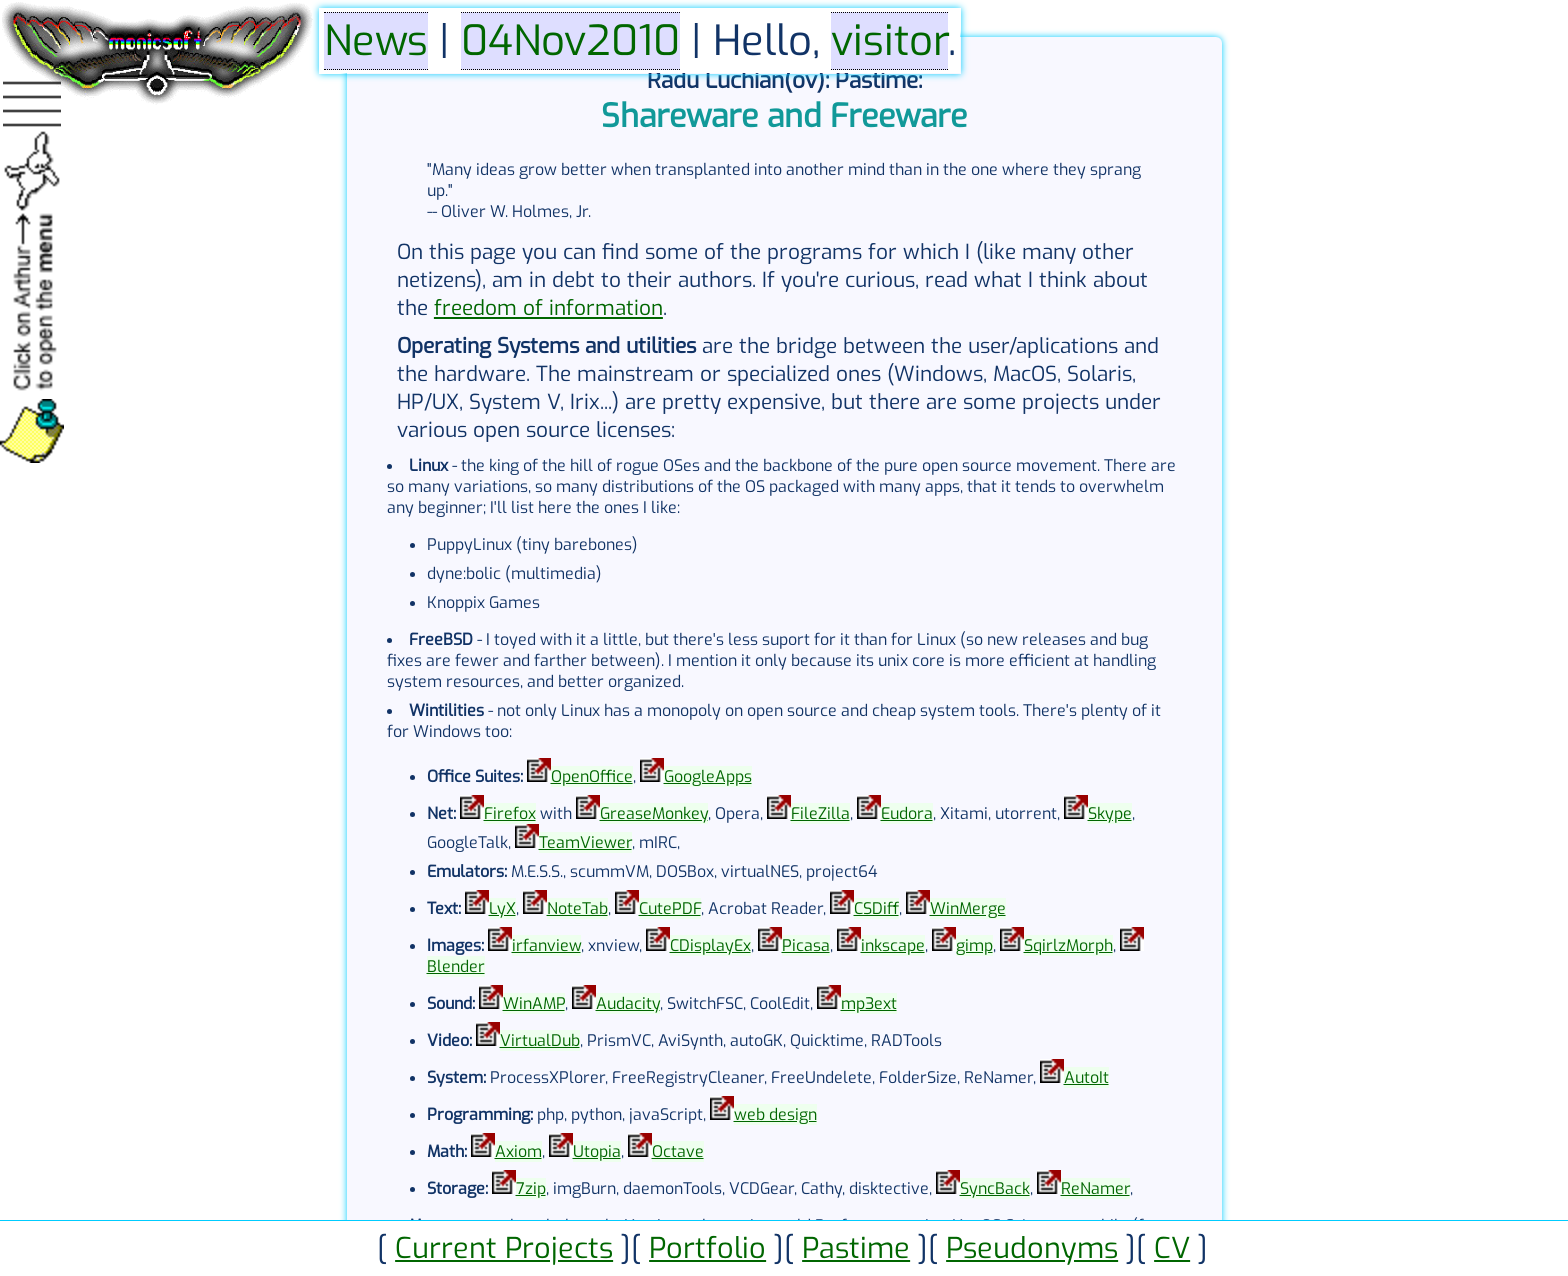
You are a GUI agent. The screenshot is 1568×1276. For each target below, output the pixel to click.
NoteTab (577, 908)
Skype (1110, 813)
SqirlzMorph (1068, 945)
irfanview (546, 945)
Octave (678, 1151)
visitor (889, 41)
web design (775, 1114)
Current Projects (504, 1248)
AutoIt (1086, 1077)
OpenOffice (592, 776)
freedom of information (548, 308)
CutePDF (670, 908)
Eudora (907, 813)
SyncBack (995, 1188)
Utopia (597, 1151)
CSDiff (876, 908)
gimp (974, 945)
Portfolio (707, 1248)
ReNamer (1095, 1188)
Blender (456, 966)
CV (1172, 1248)
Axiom (518, 1151)
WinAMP (534, 1003)
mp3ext (869, 1003)
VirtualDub (540, 1040)
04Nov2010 (570, 41)
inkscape (893, 945)
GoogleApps (708, 776)
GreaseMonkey (654, 813)
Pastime (856, 1248)
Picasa (806, 945)
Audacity (628, 1003)
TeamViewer (585, 842)
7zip (531, 1188)
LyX (502, 908)
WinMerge (968, 908)
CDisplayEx (710, 945)
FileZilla (820, 813)
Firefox (510, 813)
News (376, 41)
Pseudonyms (1032, 1248)
